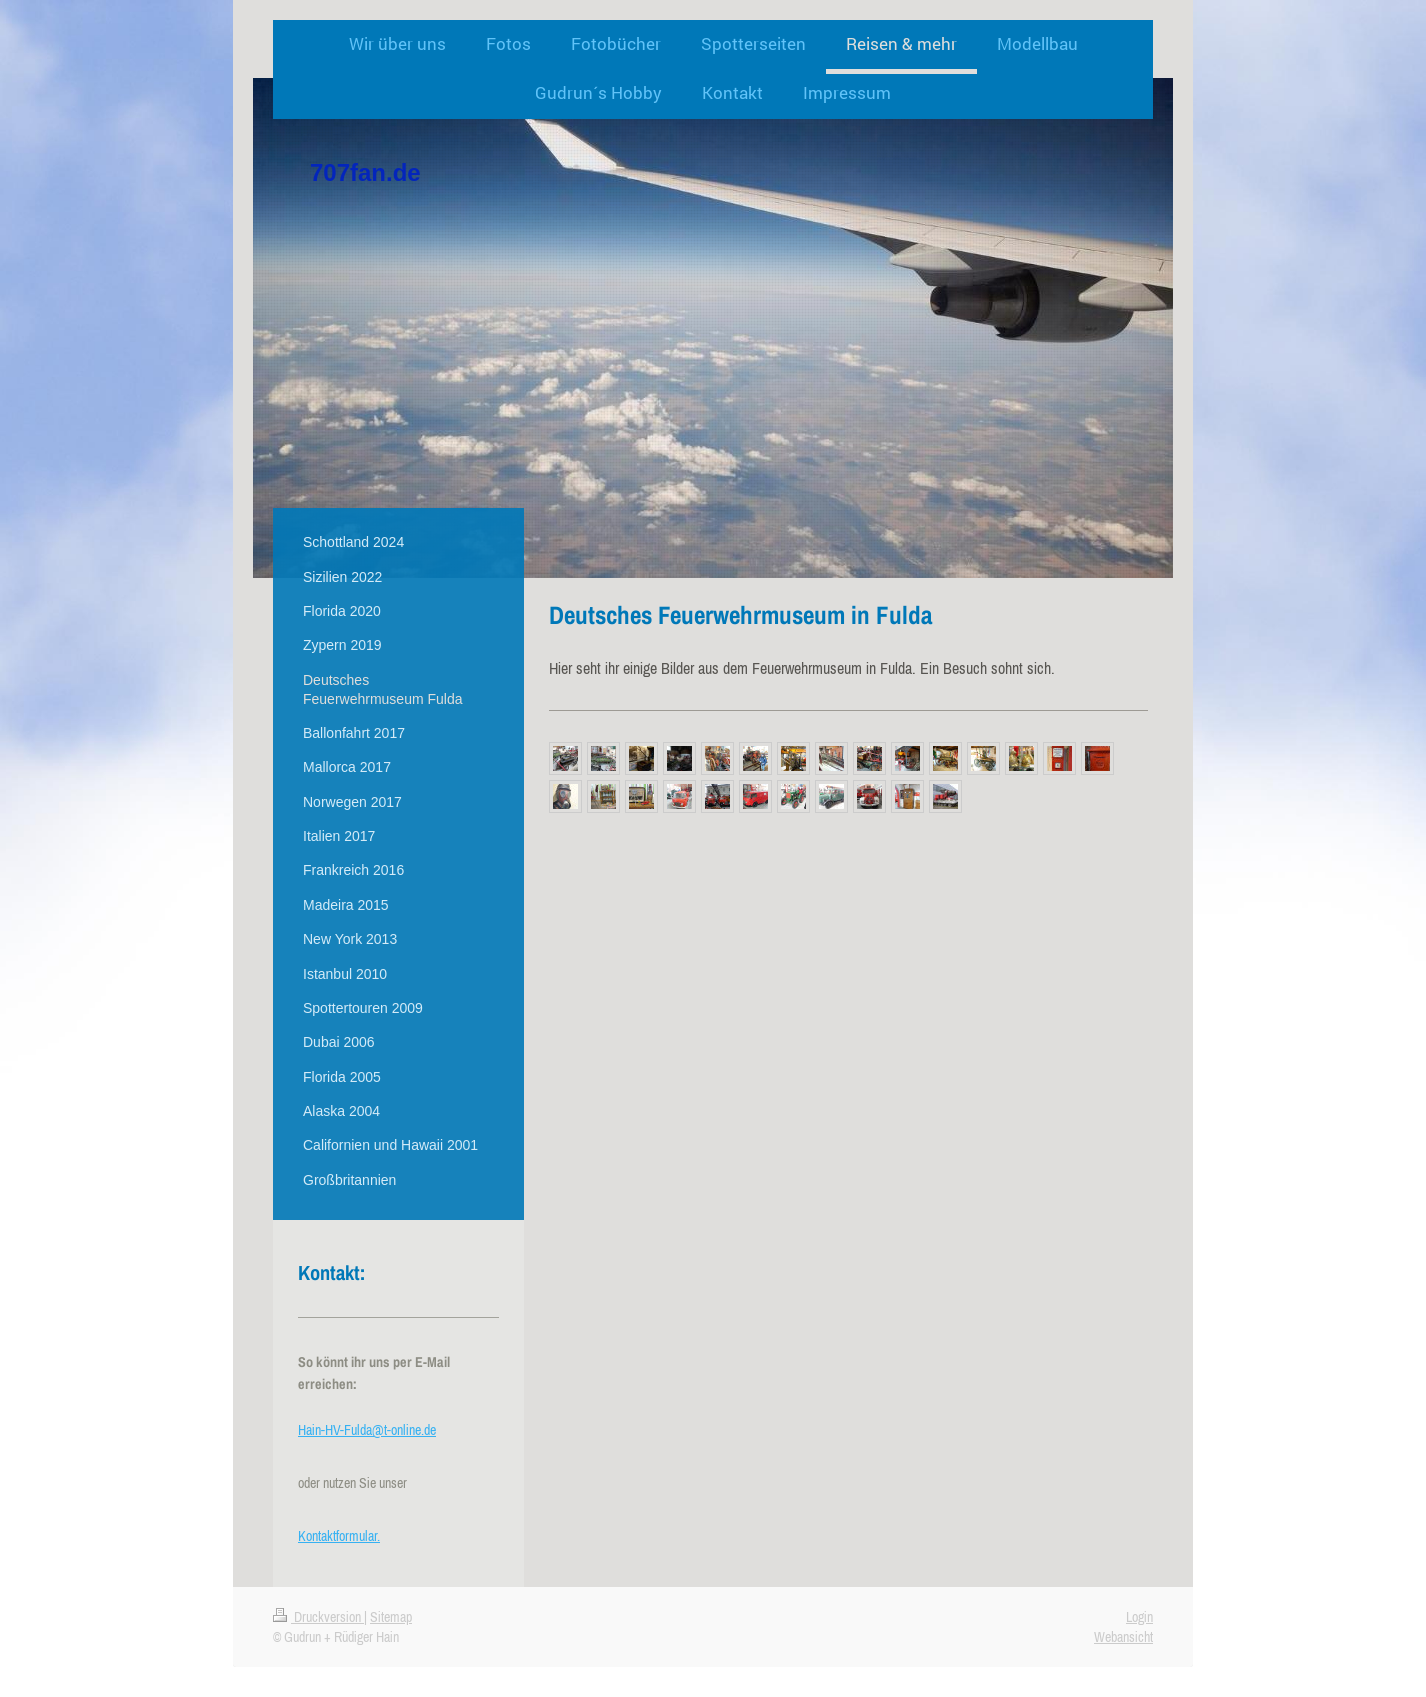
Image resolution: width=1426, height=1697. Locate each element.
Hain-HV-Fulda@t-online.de (367, 1430)
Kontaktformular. (339, 1536)
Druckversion (318, 1617)
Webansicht (1123, 1637)
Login (1139, 1617)
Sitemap (391, 1617)
